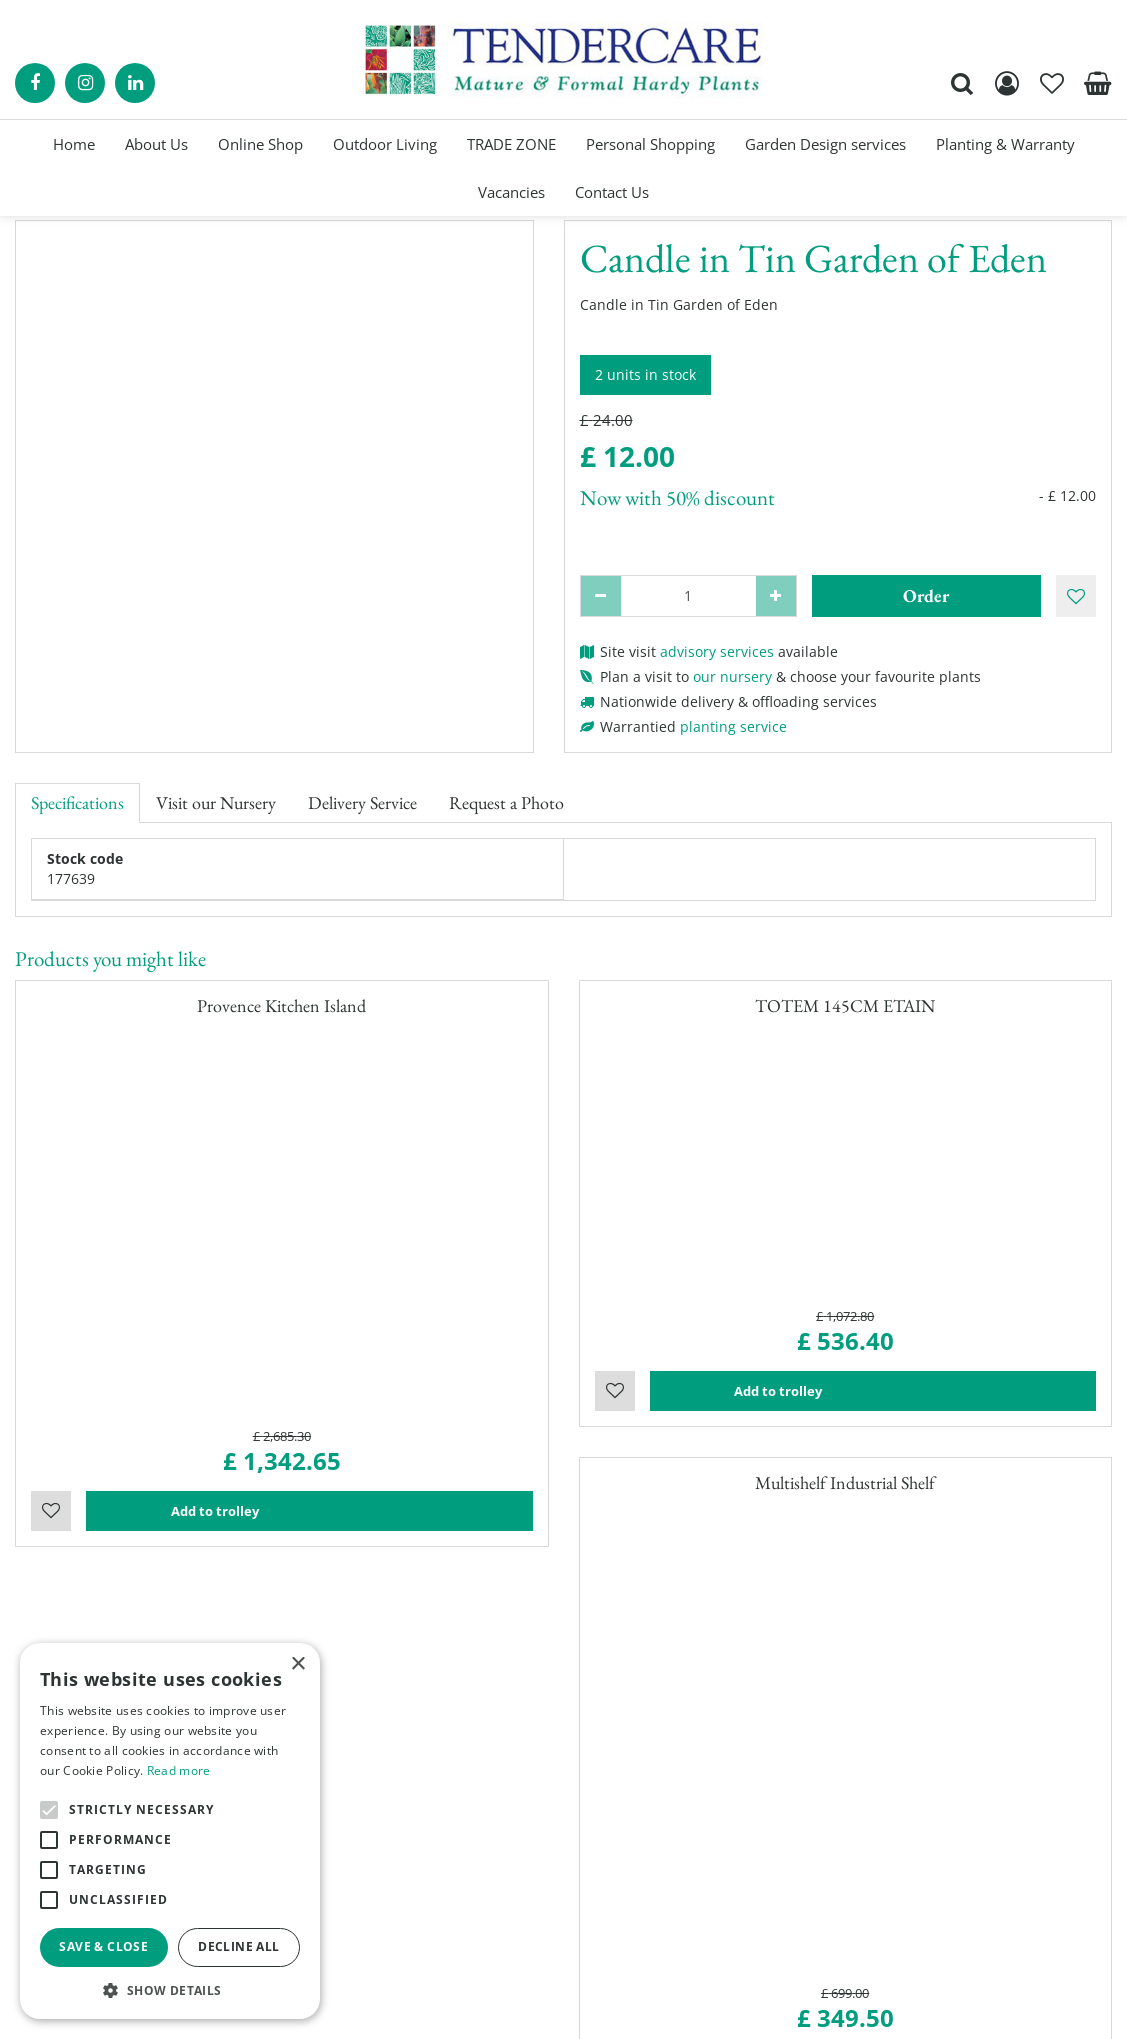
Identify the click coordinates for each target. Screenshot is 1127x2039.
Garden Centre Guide (662, 2008)
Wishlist (51, 1111)
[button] (170, 1989)
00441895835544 (916, 1858)
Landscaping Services (651, 1788)
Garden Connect (520, 2008)
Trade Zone (617, 1808)
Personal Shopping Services (671, 1748)
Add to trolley (309, 1111)
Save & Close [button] (103, 1946)
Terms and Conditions (653, 1868)
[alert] (170, 1831)
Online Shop (620, 1728)
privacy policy (795, 2008)
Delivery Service (362, 802)
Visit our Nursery (216, 802)
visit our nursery (574, 1403)
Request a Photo (506, 802)
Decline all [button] (238, 1946)
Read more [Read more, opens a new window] (179, 1770)
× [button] (297, 1664)
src (962, 84)
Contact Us (615, 1848)
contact (114, 1423)
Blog (593, 1828)
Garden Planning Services (665, 1768)
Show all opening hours (376, 1858)
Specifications (77, 802)
